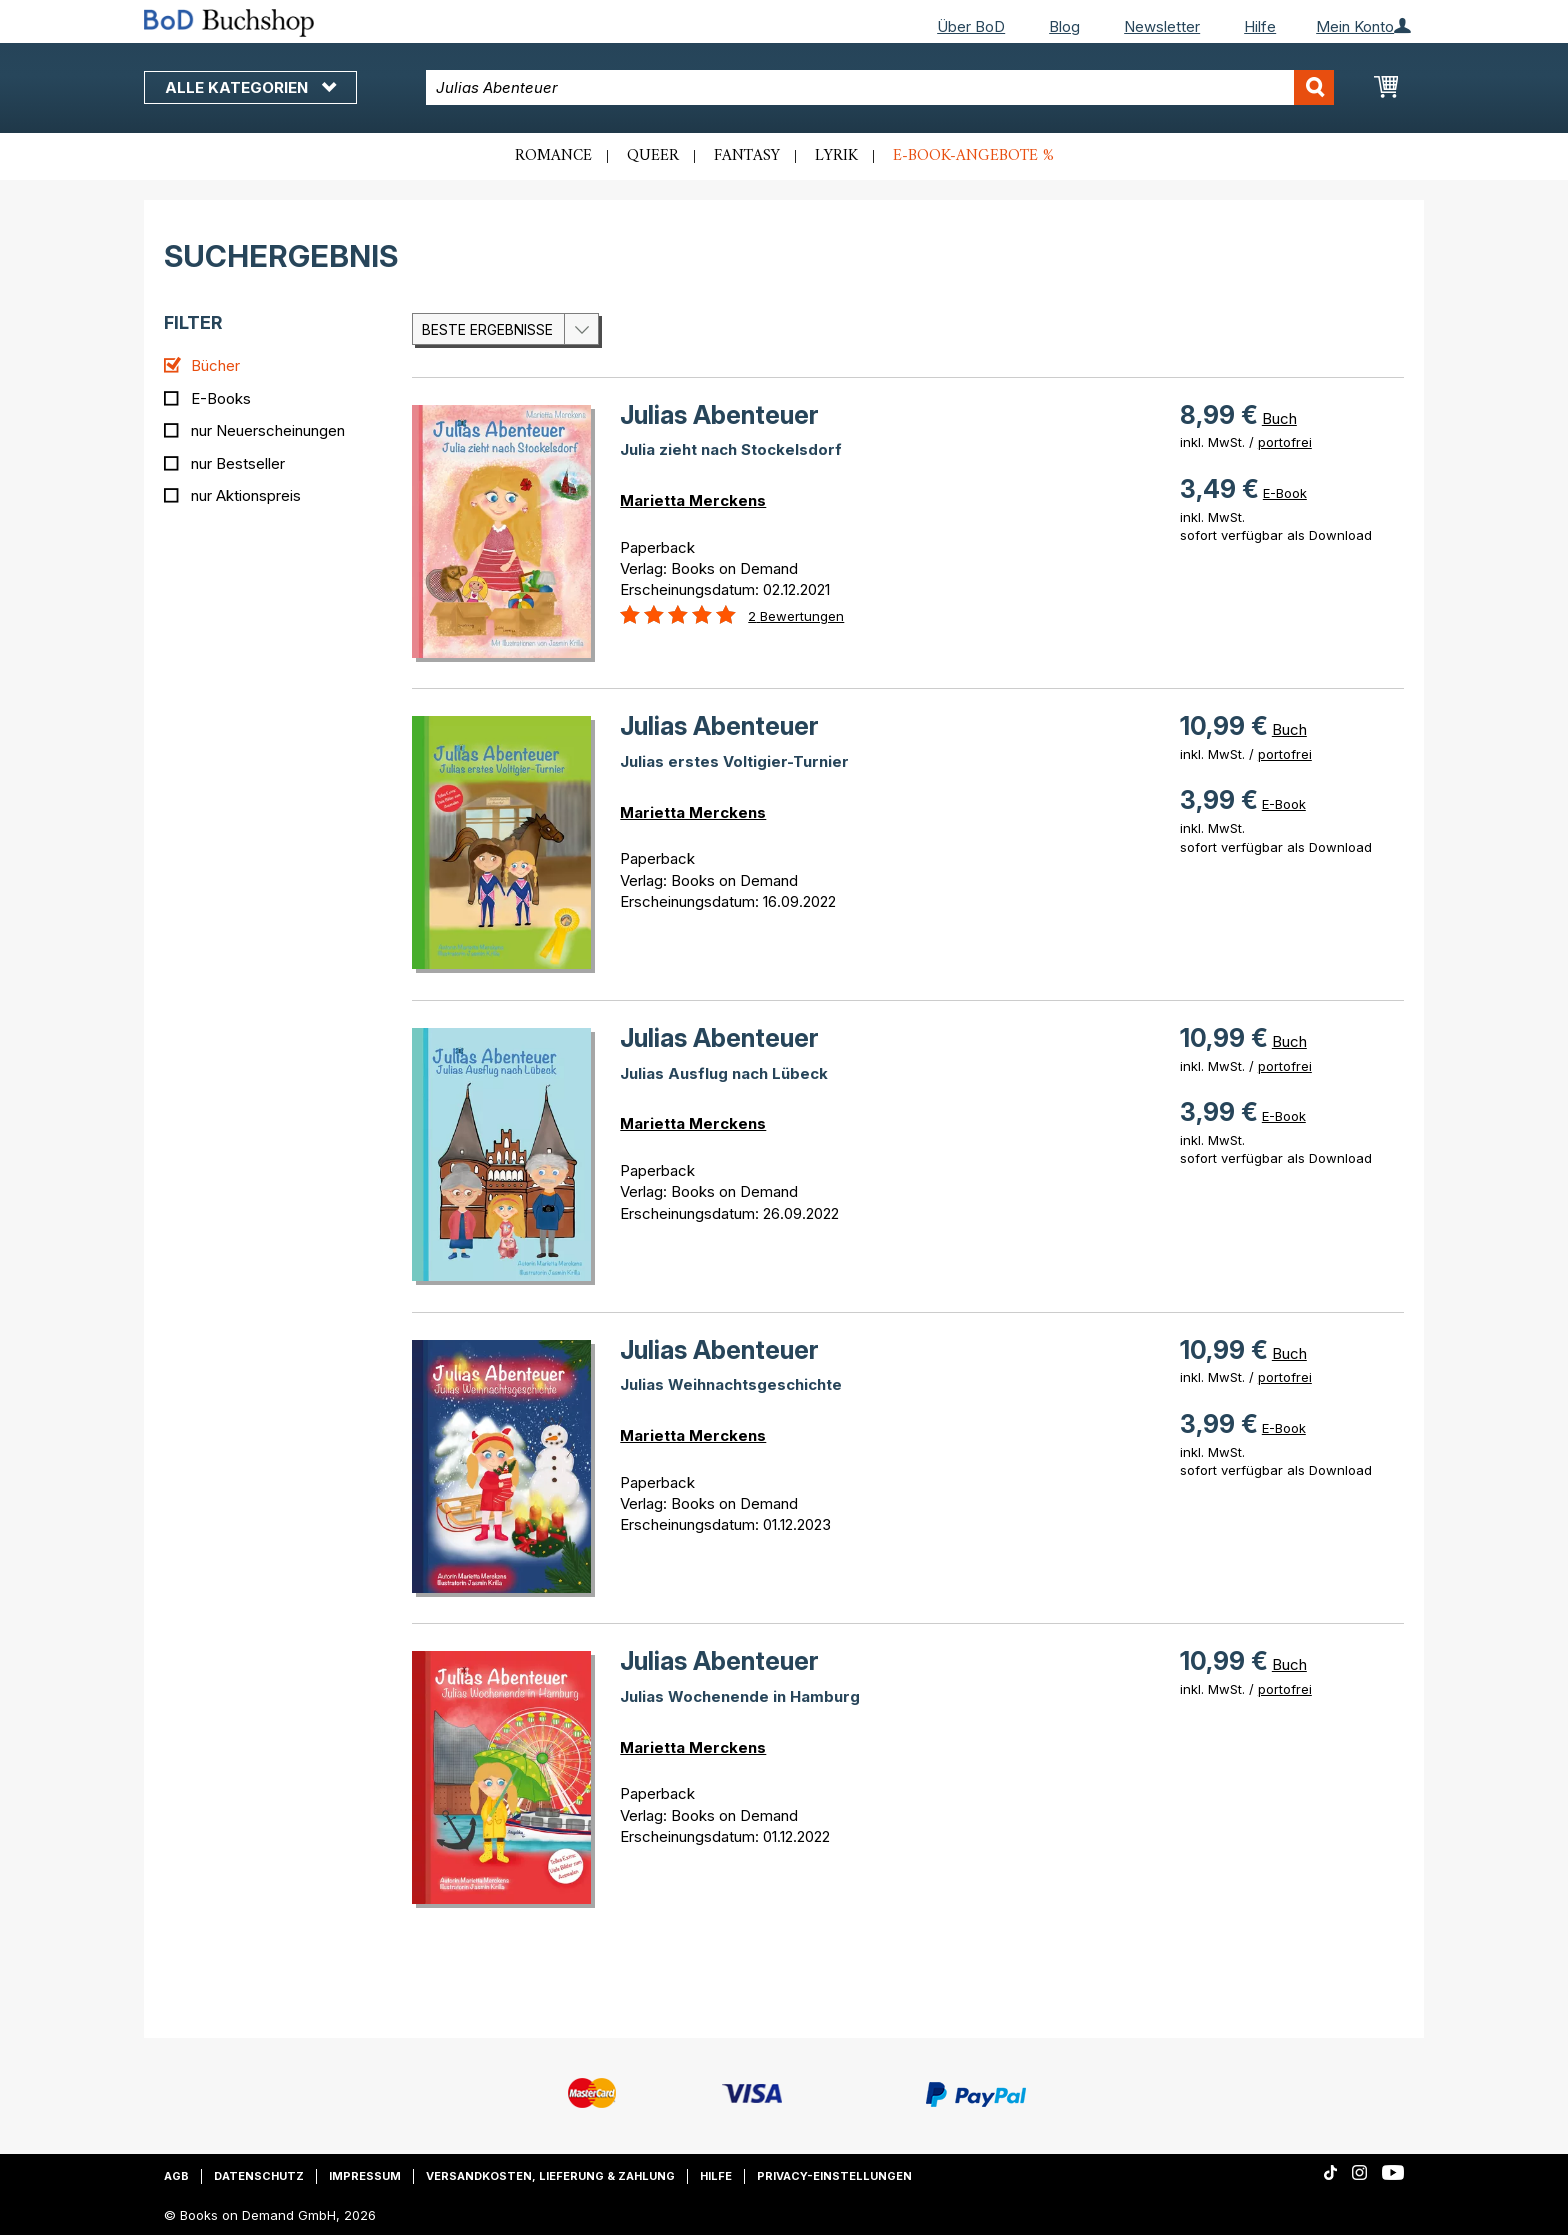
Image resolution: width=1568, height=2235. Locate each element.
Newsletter (1162, 26)
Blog (1064, 26)
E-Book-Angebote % (973, 156)
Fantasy (747, 156)
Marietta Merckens (693, 500)
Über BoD (971, 26)
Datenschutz (259, 2176)
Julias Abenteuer (719, 415)
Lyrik (836, 156)
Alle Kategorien (250, 87)
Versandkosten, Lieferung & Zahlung (550, 2176)
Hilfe (1260, 26)
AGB (176, 2176)
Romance (553, 156)
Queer (653, 156)
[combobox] (880, 87)
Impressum (365, 2176)
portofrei (1285, 442)
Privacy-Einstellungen (834, 2176)
